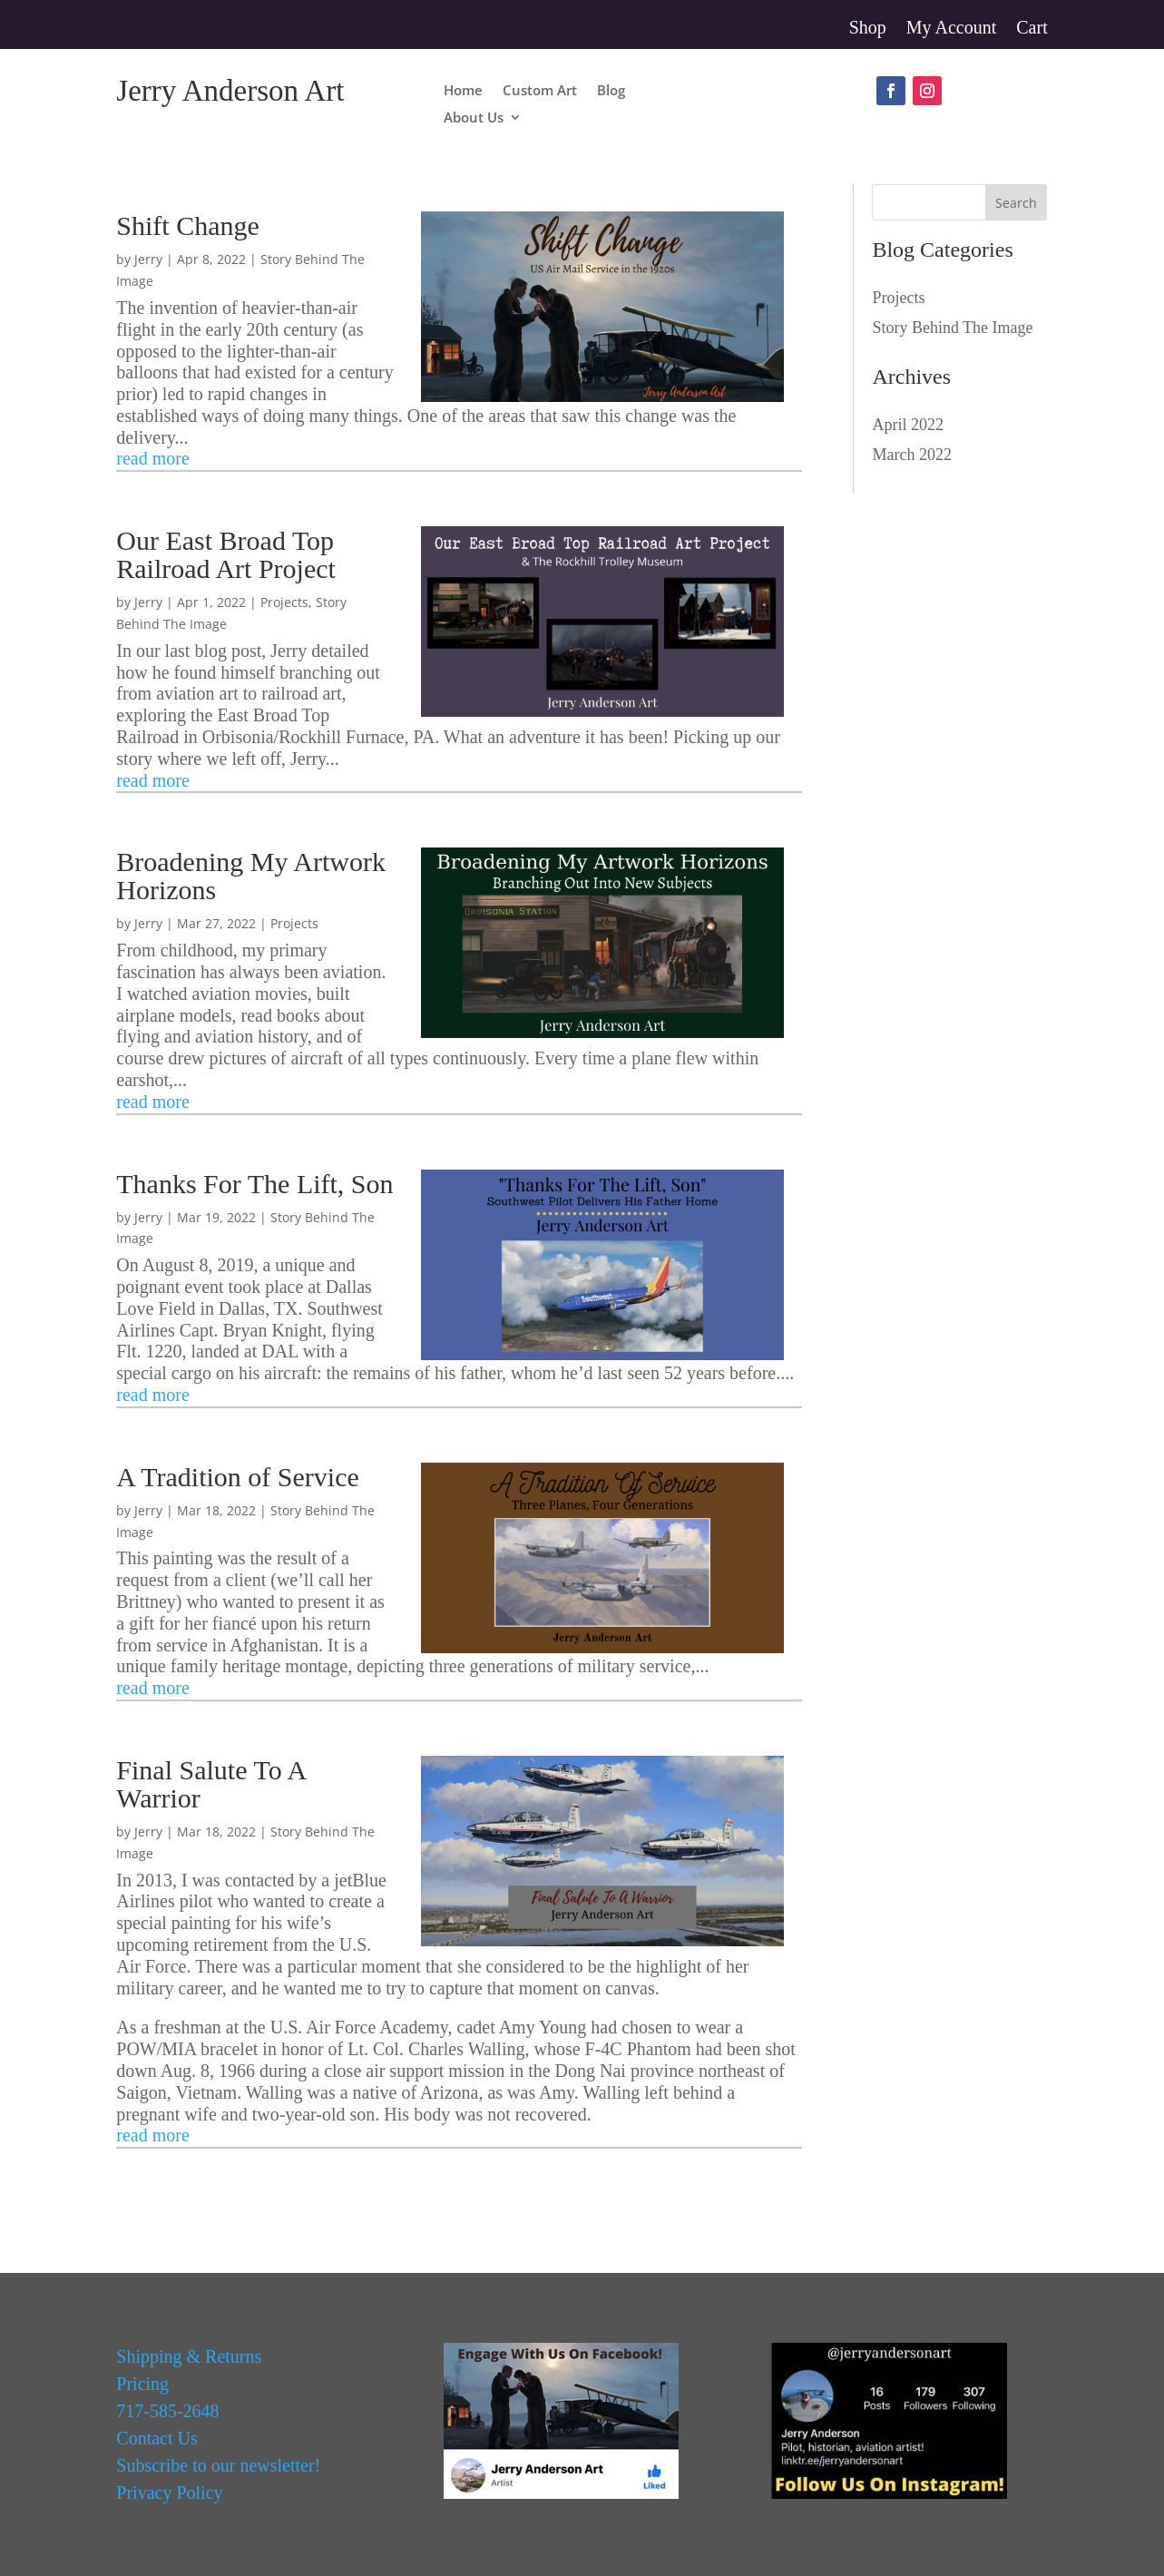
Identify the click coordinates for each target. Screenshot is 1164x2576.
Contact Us (156, 2438)
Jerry (148, 259)
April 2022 (908, 425)
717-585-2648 (167, 2411)
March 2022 (911, 455)
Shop (867, 29)
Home (463, 91)
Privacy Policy (169, 2493)
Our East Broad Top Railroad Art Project (226, 554)
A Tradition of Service (237, 1477)
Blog (611, 91)
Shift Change (187, 225)
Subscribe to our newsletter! (218, 2465)
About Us (474, 118)
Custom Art (540, 91)
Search (1016, 202)
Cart (1031, 29)
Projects (284, 602)
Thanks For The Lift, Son (254, 1184)
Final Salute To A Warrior (210, 1784)
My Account (951, 29)
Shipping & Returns (188, 2356)
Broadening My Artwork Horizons (251, 876)
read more (153, 458)
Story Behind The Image (952, 327)
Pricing (142, 2384)
